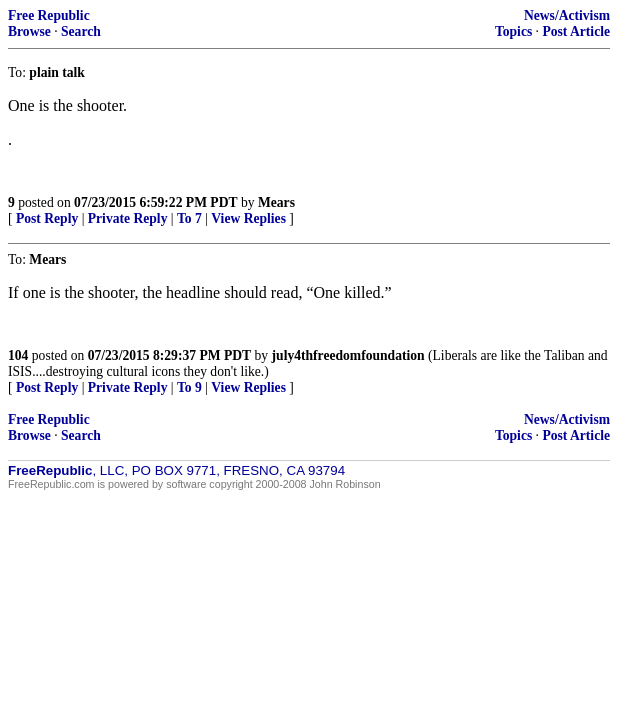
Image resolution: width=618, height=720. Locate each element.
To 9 (189, 387)
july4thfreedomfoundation (348, 355)
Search (81, 31)
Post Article (576, 31)
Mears (276, 202)
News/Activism (567, 15)
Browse (29, 31)
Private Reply (128, 218)
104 (18, 355)
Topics (513, 31)
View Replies (248, 218)
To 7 (189, 218)
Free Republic (49, 15)
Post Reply (47, 218)
